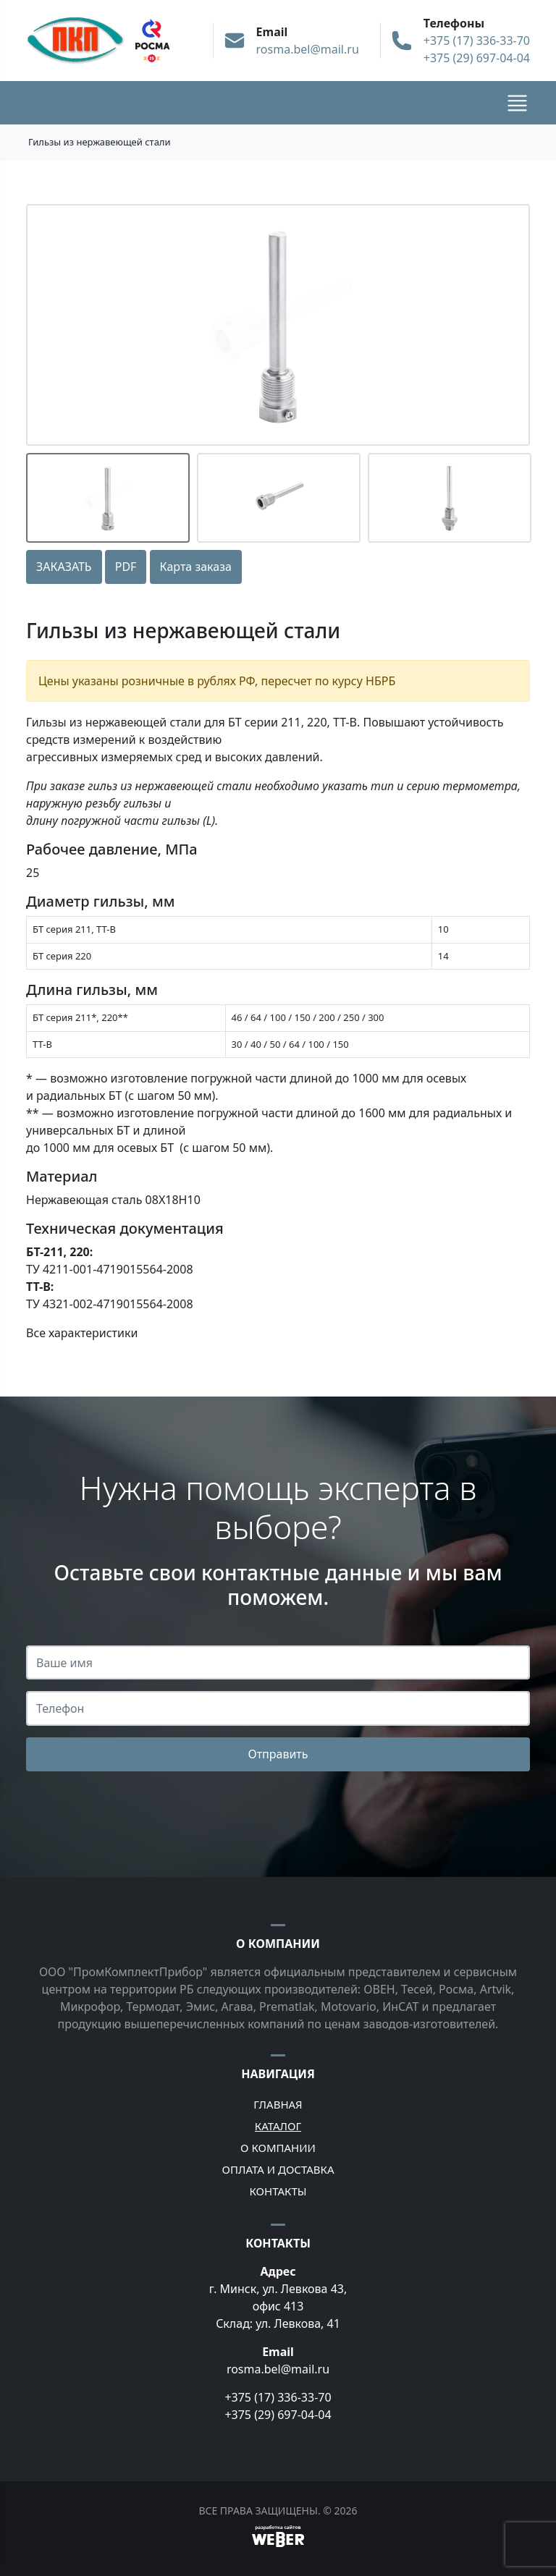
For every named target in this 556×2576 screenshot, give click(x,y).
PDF (126, 567)
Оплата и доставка (278, 2169)
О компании (278, 2147)
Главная (277, 2104)
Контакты (278, 2191)
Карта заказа (196, 567)
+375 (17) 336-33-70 (477, 40)
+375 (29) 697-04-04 (477, 58)
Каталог (278, 2126)
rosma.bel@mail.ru (307, 49)
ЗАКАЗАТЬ (64, 567)
